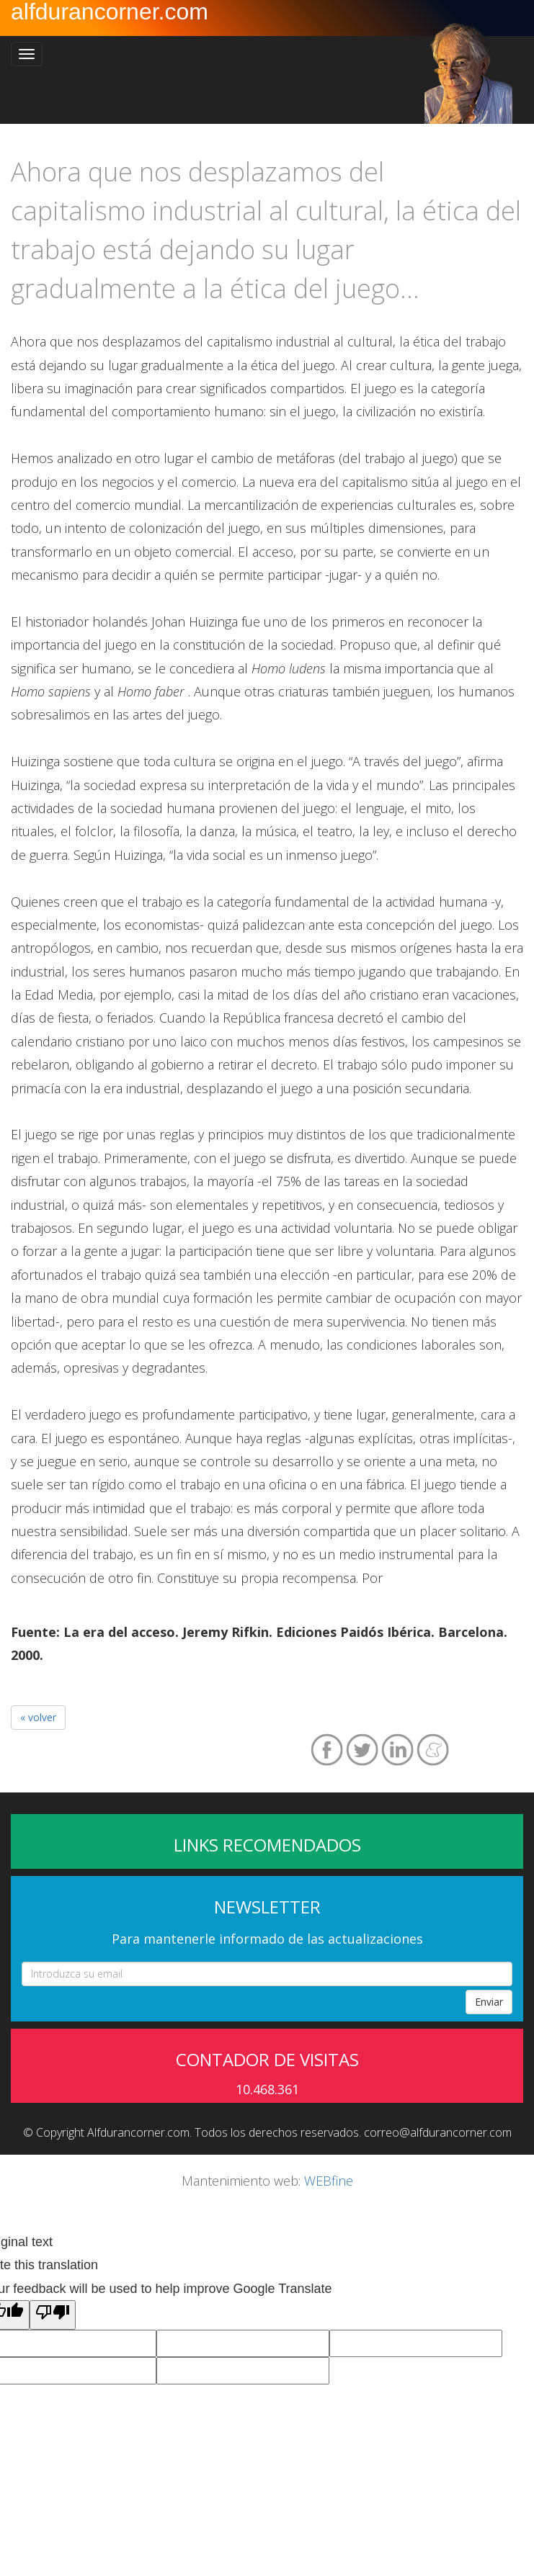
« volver (38, 1717)
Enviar (489, 2002)
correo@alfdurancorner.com (438, 2132)
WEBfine (328, 2180)
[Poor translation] (53, 2314)
